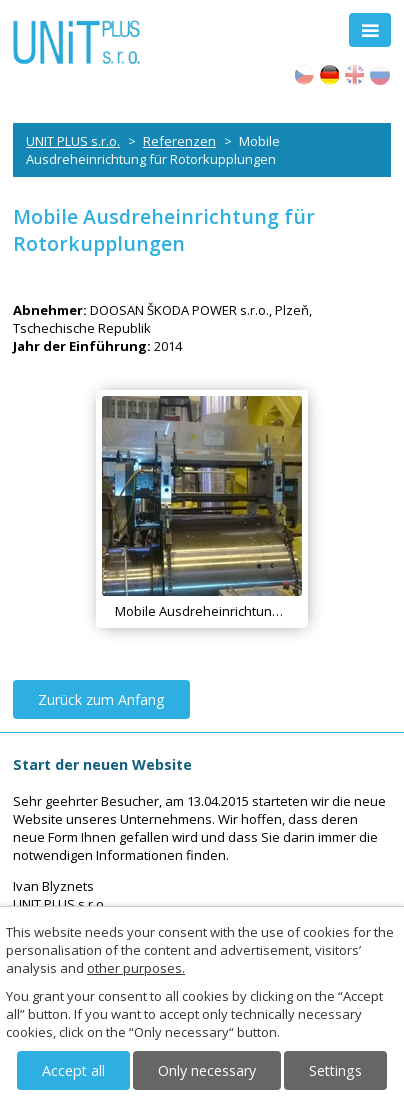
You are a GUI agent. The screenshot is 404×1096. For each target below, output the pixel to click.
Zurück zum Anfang (101, 699)
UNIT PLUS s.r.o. (73, 141)
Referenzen (179, 141)
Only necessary (207, 1070)
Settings (335, 1070)
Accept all (73, 1070)
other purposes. (136, 968)
